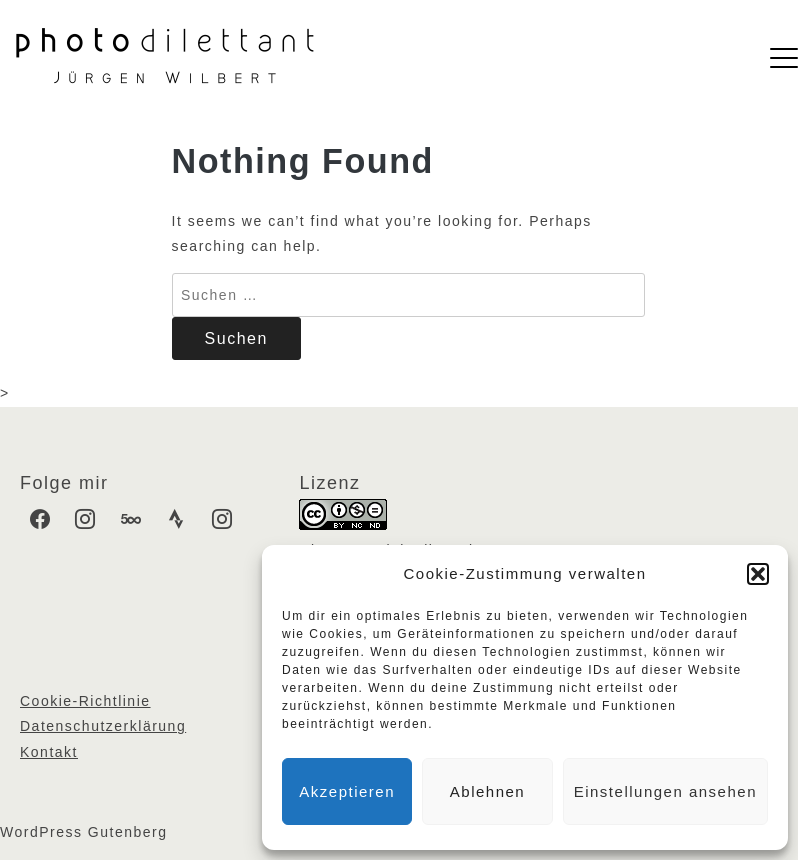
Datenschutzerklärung (103, 726)
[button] (758, 574)
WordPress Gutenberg (84, 832)
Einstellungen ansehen (665, 791)
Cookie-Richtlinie (85, 701)
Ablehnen (487, 791)
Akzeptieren (347, 791)
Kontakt (49, 752)
